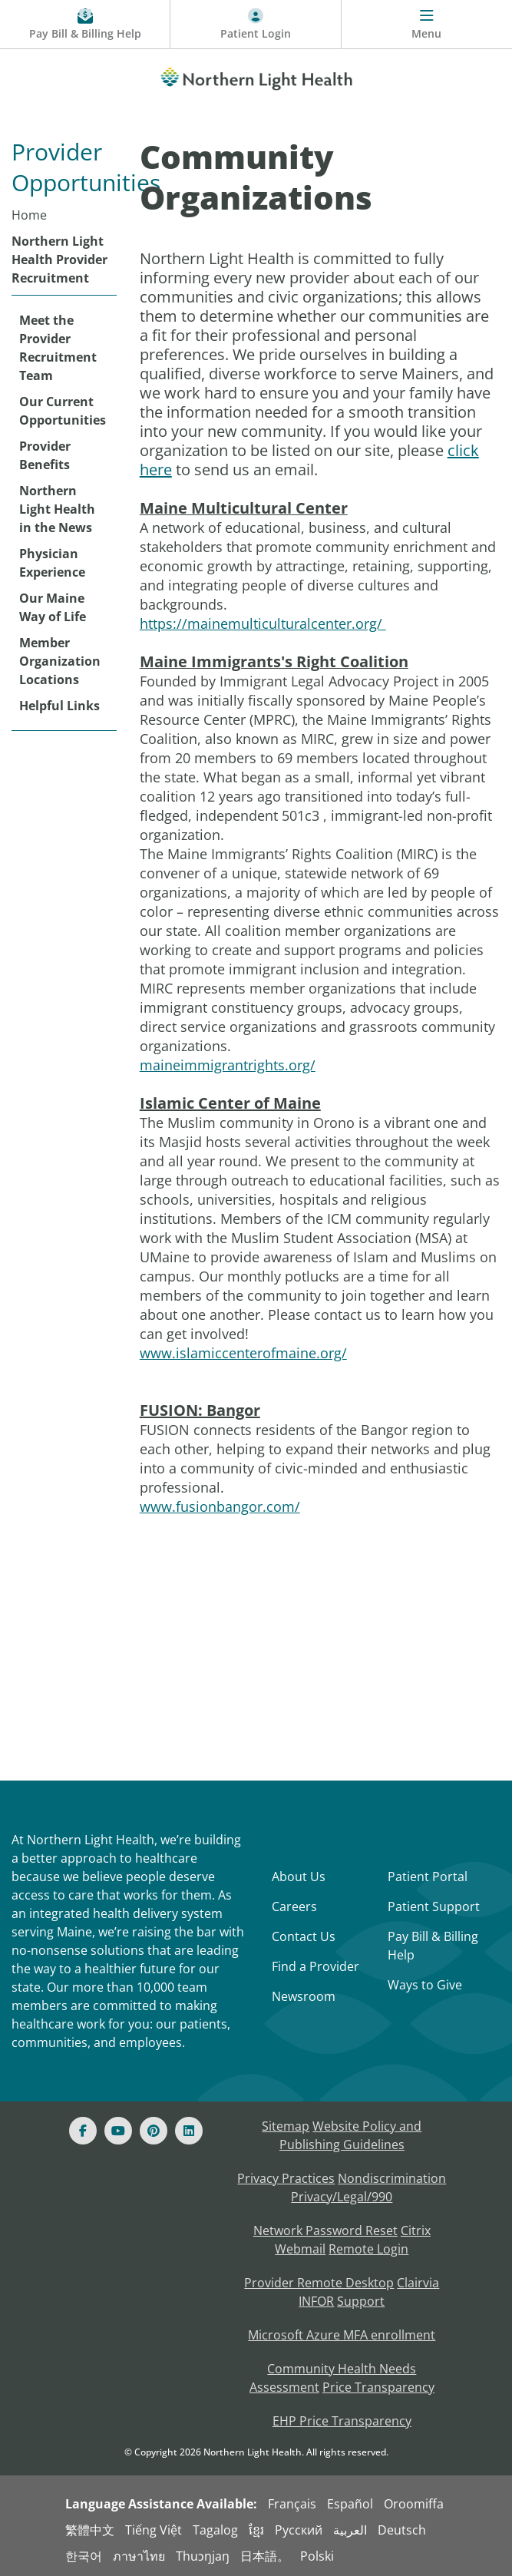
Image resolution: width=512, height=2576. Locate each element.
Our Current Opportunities (62, 410)
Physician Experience (52, 562)
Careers (294, 1906)
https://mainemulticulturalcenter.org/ (263, 623)
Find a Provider (315, 1966)
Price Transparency (378, 2387)
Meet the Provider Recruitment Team (58, 348)
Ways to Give (425, 1984)
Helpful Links (59, 705)
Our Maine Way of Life (52, 607)
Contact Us (303, 1936)
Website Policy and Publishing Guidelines (350, 2135)
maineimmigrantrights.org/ (227, 1065)
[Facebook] (83, 2130)
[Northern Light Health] (256, 76)
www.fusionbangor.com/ (220, 1506)
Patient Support (434, 1906)
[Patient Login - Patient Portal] (255, 24)
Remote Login (368, 2248)
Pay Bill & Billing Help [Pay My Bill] (433, 1945)
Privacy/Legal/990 (341, 2196)
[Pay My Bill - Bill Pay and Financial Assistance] (85, 24)
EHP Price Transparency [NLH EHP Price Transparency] (342, 2420)
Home (29, 215)
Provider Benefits (45, 455)
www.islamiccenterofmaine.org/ (243, 1353)
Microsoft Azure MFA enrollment (341, 2334)
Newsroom (303, 1996)
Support (361, 2301)
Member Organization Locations (60, 661)
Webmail (300, 2248)
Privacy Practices (286, 2178)
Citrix (416, 2230)
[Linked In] (189, 2130)
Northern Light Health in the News (57, 509)
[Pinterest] (153, 2130)
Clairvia (418, 2282)
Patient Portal (427, 1876)
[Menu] (427, 24)
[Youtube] (118, 2130)
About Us (298, 1876)
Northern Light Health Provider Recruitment (59, 259)
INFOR (316, 2301)
